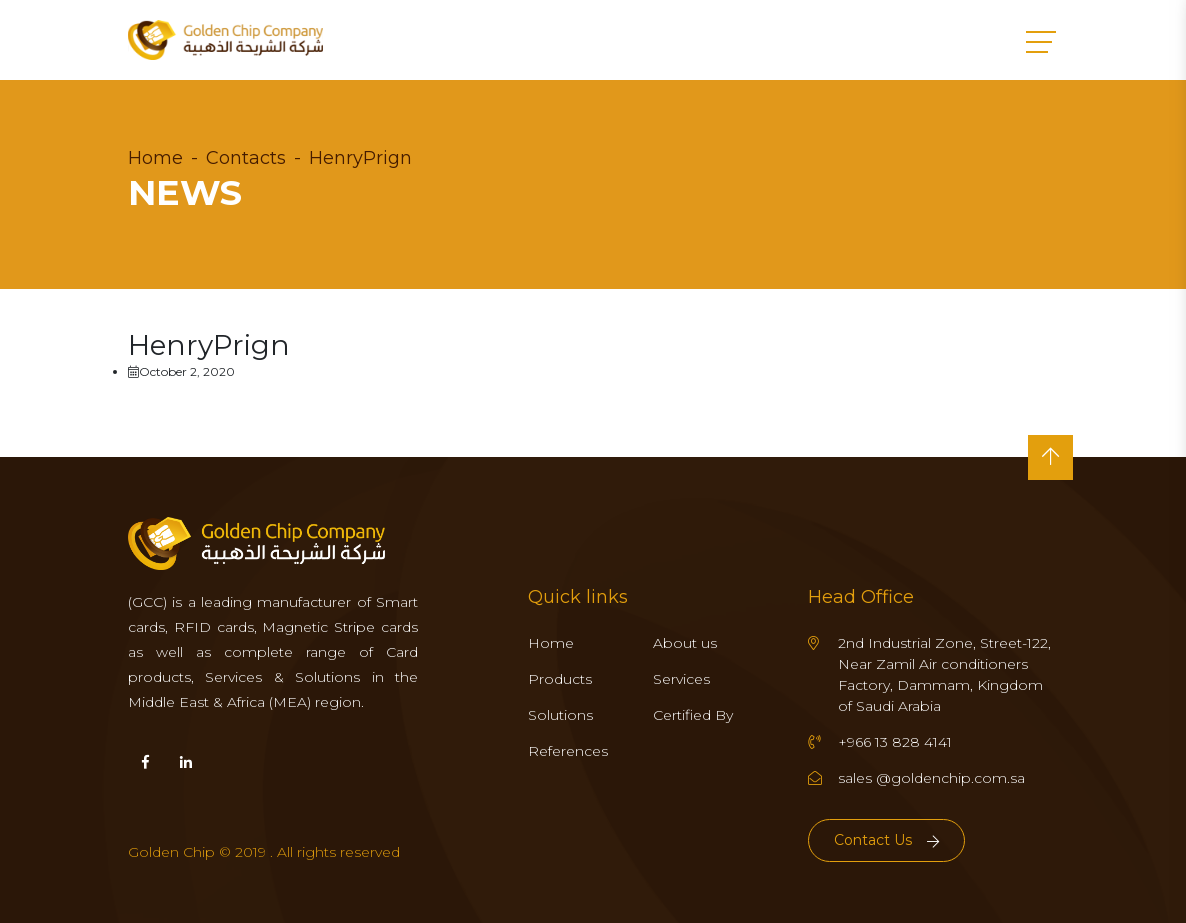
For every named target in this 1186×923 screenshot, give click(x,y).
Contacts (246, 158)
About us (685, 643)
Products (560, 679)
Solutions (560, 715)
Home (155, 158)
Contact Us (886, 840)
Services (681, 679)
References (568, 751)
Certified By (693, 715)
